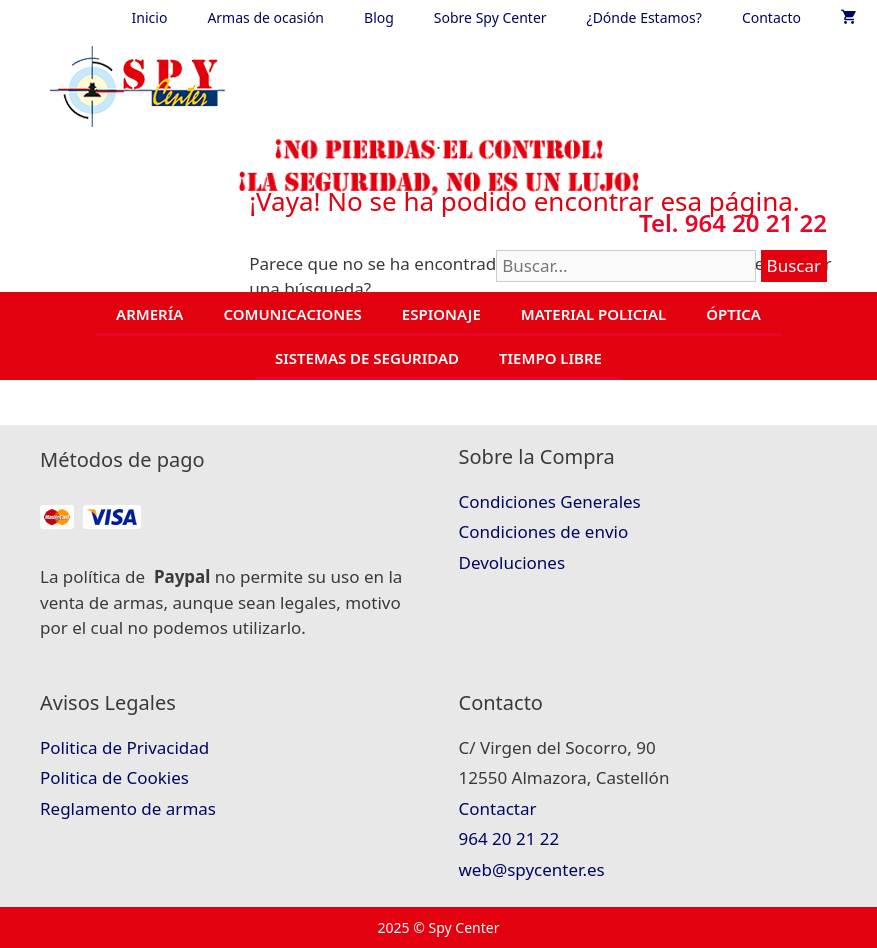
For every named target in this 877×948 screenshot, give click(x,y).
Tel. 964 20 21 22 (733, 222)
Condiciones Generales (550, 501)
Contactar (498, 808)
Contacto (771, 17)
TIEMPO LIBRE (550, 358)
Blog (379, 17)
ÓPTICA (733, 314)
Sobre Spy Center (490, 17)
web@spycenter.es (532, 869)
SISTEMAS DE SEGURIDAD (367, 358)
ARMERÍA (149, 314)
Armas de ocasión (265, 17)
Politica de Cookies (114, 777)
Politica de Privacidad (124, 747)
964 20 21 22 (509, 838)
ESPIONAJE (441, 314)
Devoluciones (512, 562)
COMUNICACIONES (292, 314)
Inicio (150, 17)
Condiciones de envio (544, 531)
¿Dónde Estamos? (644, 17)
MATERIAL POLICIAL (593, 314)
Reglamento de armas (128, 808)
